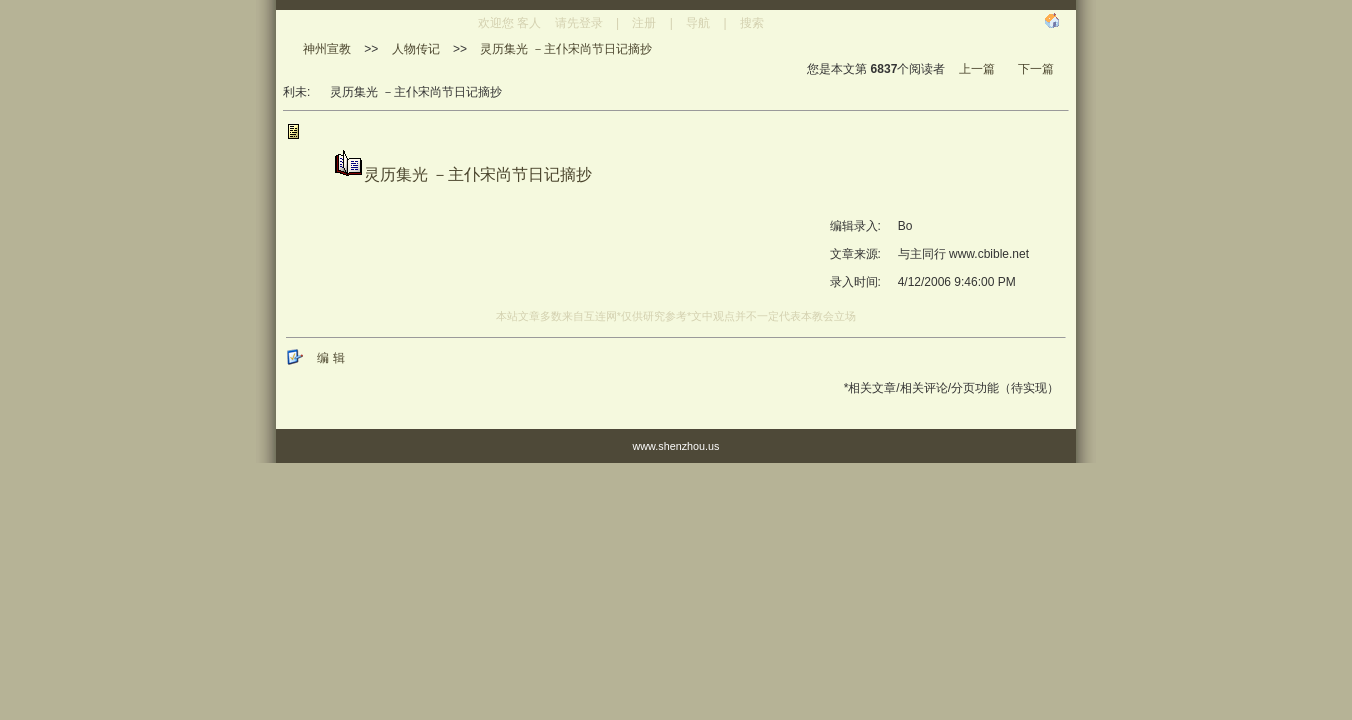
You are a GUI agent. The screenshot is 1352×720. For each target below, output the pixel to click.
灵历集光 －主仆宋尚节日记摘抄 (565, 49)
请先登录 (579, 23)
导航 (698, 23)
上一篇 (977, 69)
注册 (644, 23)
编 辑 (330, 358)
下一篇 (1036, 69)
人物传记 (416, 49)
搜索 (752, 23)
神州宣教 (327, 49)
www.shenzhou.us (675, 446)
